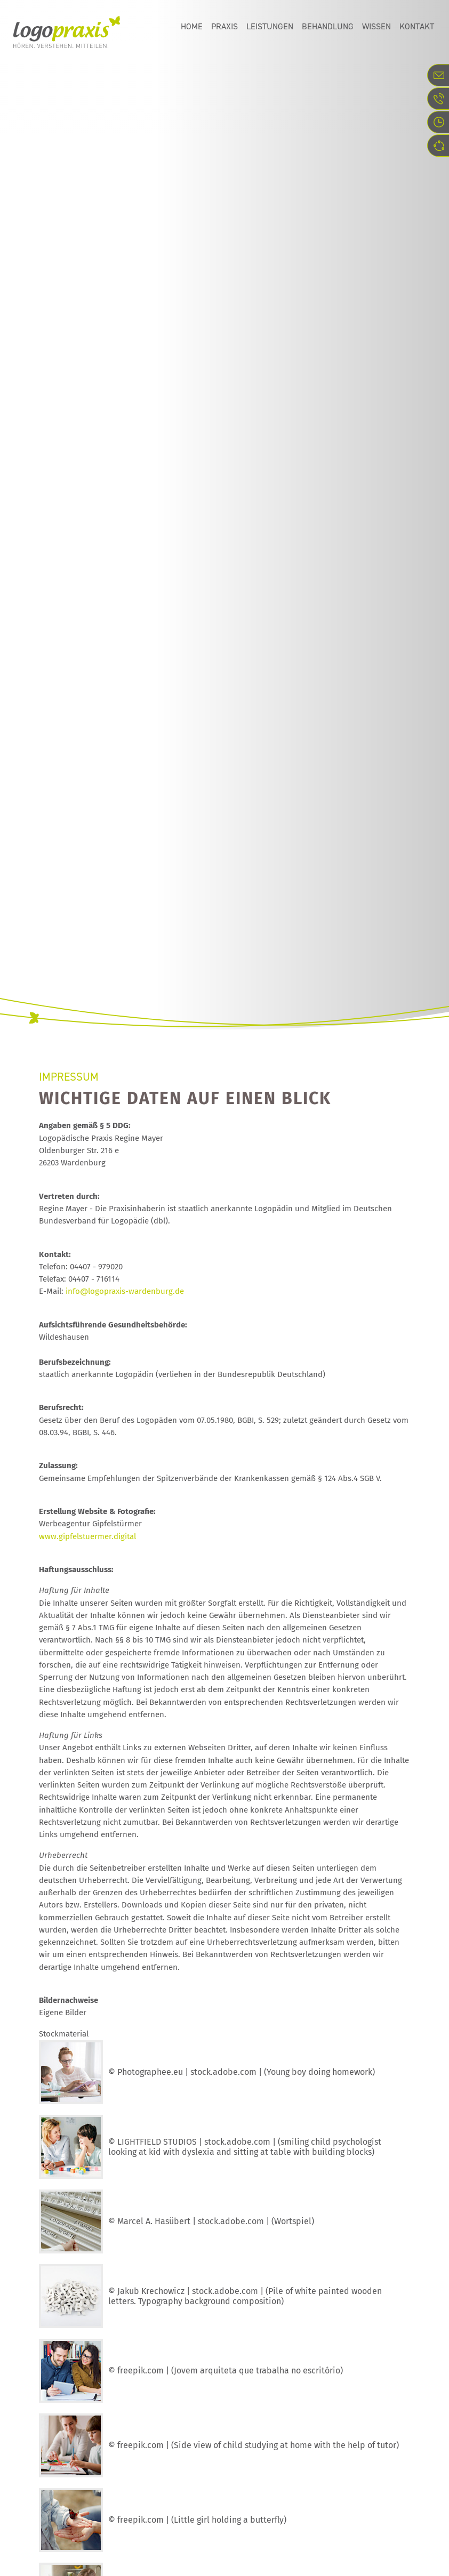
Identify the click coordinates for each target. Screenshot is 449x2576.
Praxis (224, 28)
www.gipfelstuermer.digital (87, 1536)
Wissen (376, 28)
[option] (224, 163)
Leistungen (269, 28)
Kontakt (416, 28)
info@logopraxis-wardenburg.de (125, 1291)
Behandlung (328, 28)
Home (192, 28)
